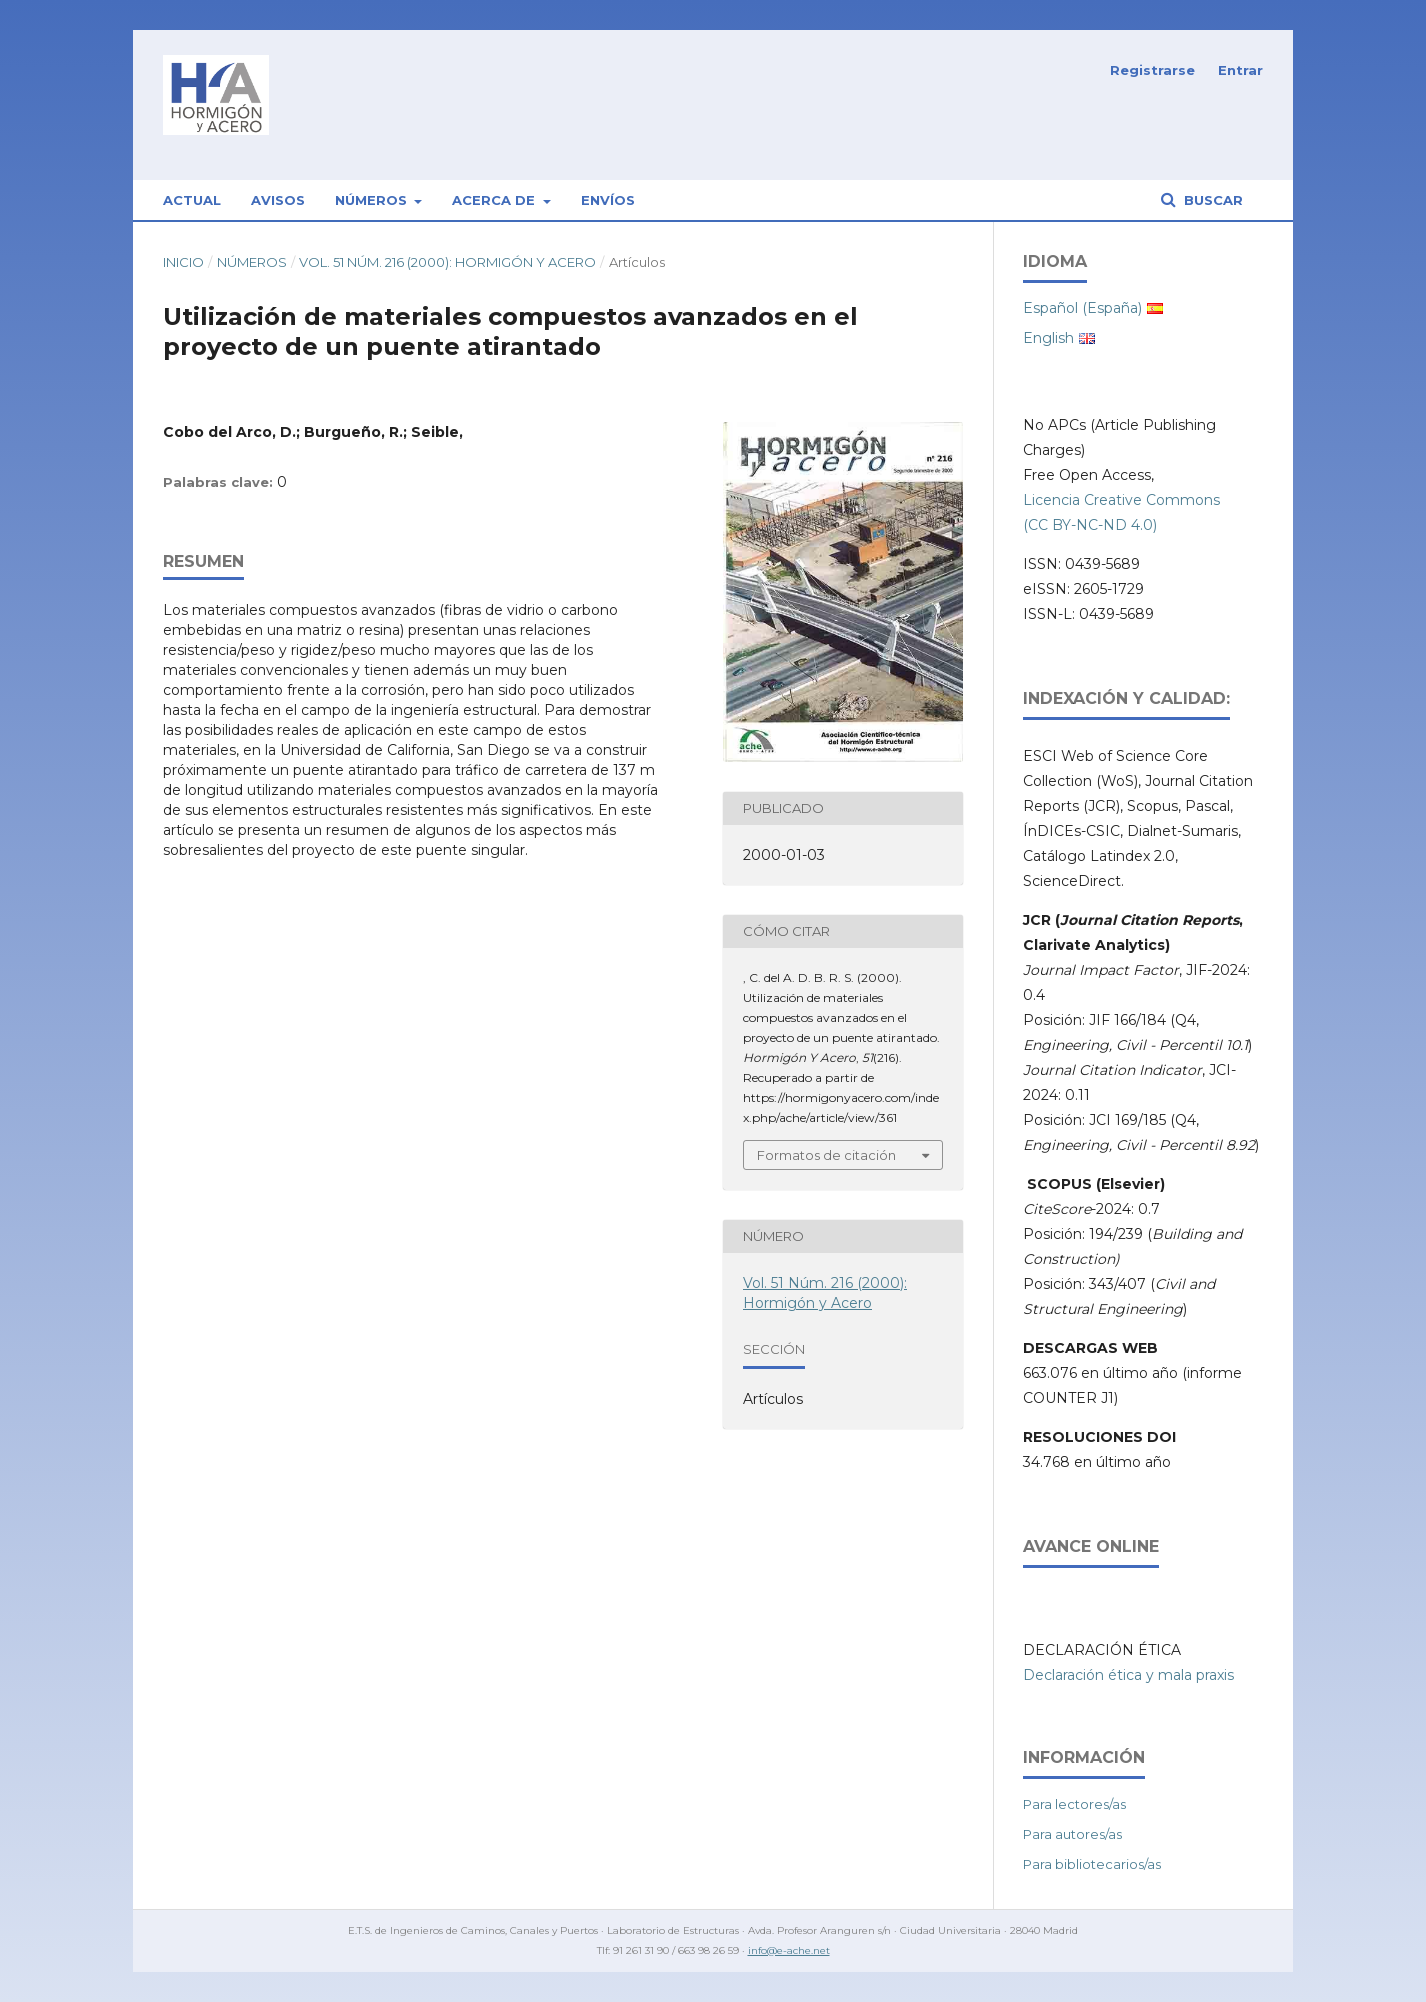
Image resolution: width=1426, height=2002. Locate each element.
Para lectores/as (1074, 1804)
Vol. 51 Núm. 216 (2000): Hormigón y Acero (447, 262)
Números (373, 200)
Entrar (1240, 70)
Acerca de (495, 200)
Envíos (608, 200)
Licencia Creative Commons (1121, 500)
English (1048, 338)
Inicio (183, 262)
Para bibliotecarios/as (1092, 1864)
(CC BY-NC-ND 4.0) (1090, 525)
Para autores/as (1072, 1834)
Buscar (1211, 200)
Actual (192, 200)
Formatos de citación (826, 1155)
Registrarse (1152, 70)
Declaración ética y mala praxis (1128, 1675)
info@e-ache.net (789, 1950)
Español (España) (1082, 308)
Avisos (278, 200)
